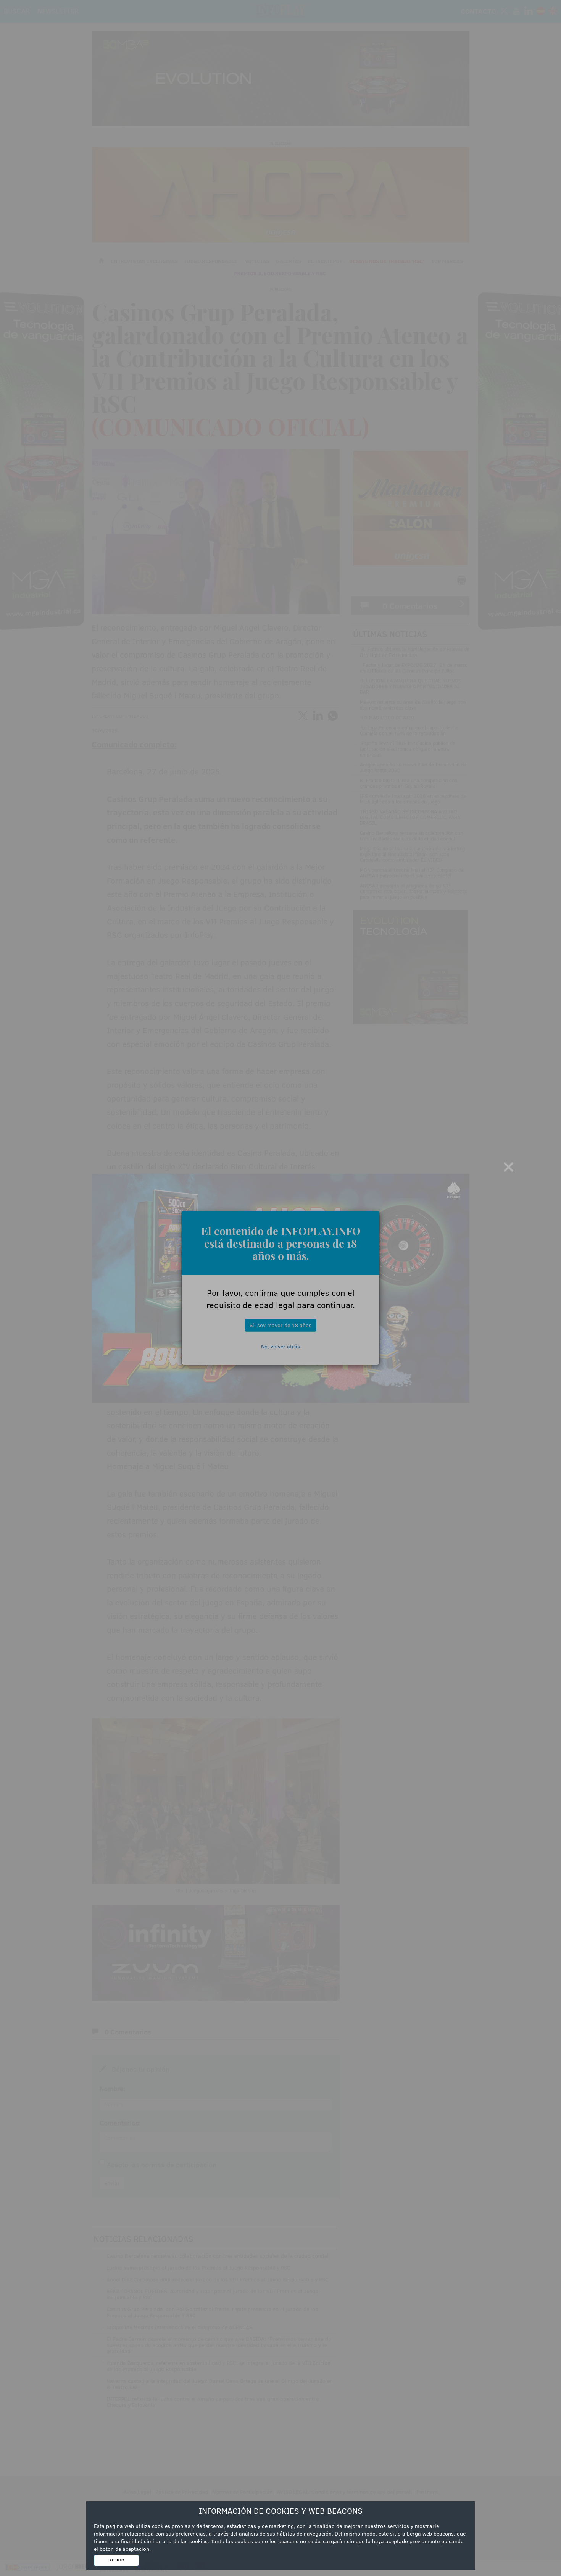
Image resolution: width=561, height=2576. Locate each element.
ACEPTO (116, 2560)
